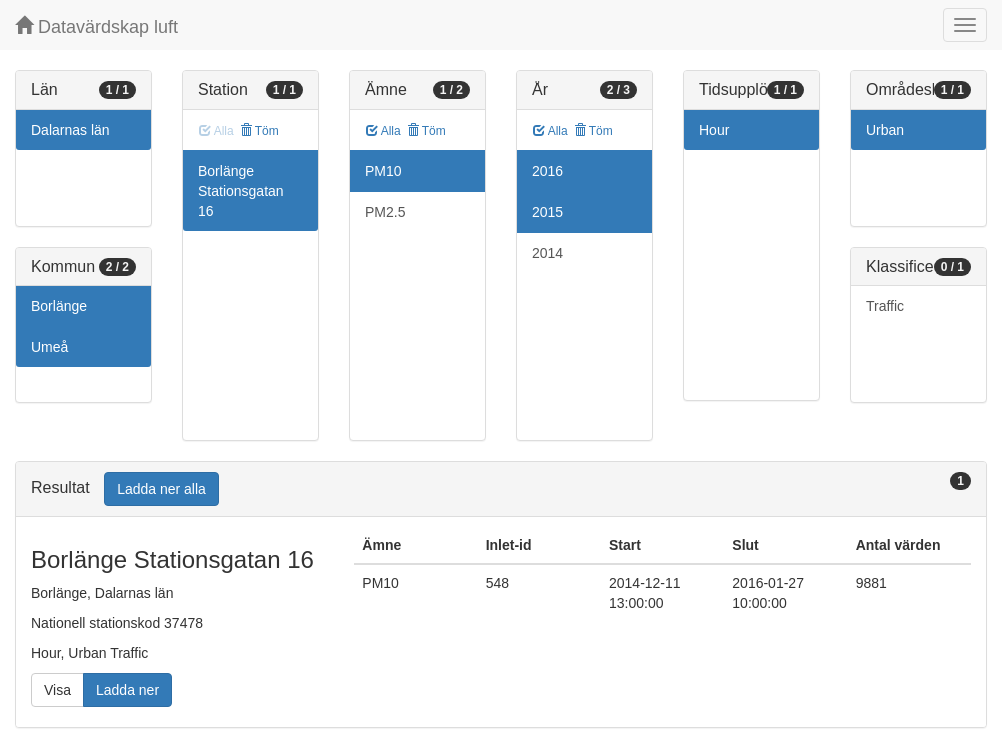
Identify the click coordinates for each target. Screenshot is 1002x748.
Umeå (49, 347)
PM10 (383, 171)
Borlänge (59, 306)
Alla (383, 131)
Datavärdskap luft (96, 26)
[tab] (501, 489)
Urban (885, 130)
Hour (714, 130)
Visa (57, 690)
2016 (547, 171)
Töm (259, 131)
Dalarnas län (70, 130)
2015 (547, 212)
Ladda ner (127, 690)
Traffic (885, 306)
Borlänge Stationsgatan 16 (241, 191)
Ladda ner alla (161, 489)
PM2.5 (385, 212)
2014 (547, 253)
